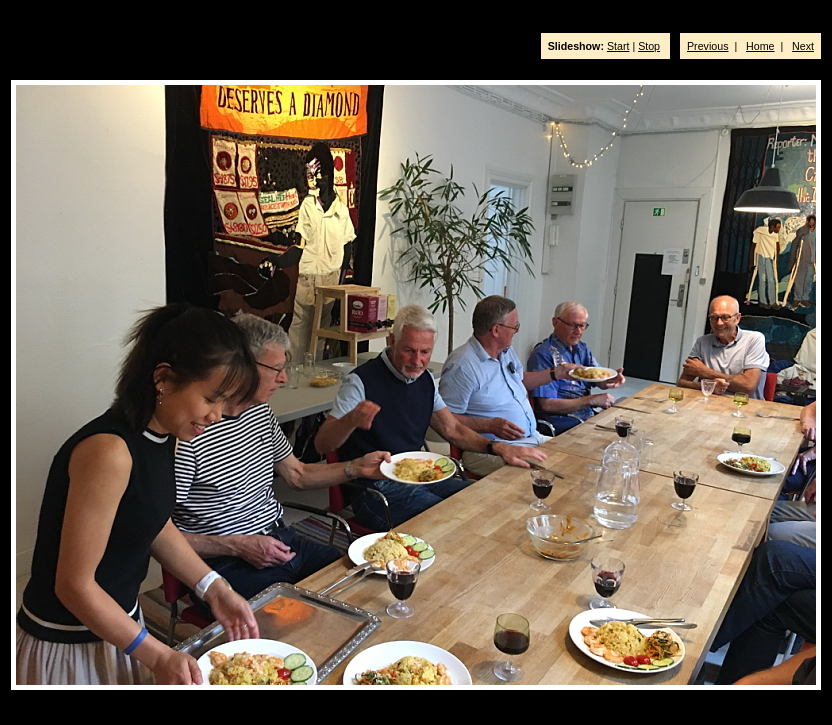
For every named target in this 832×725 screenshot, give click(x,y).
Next (803, 46)
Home (760, 46)
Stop (649, 46)
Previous (707, 46)
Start (618, 46)
